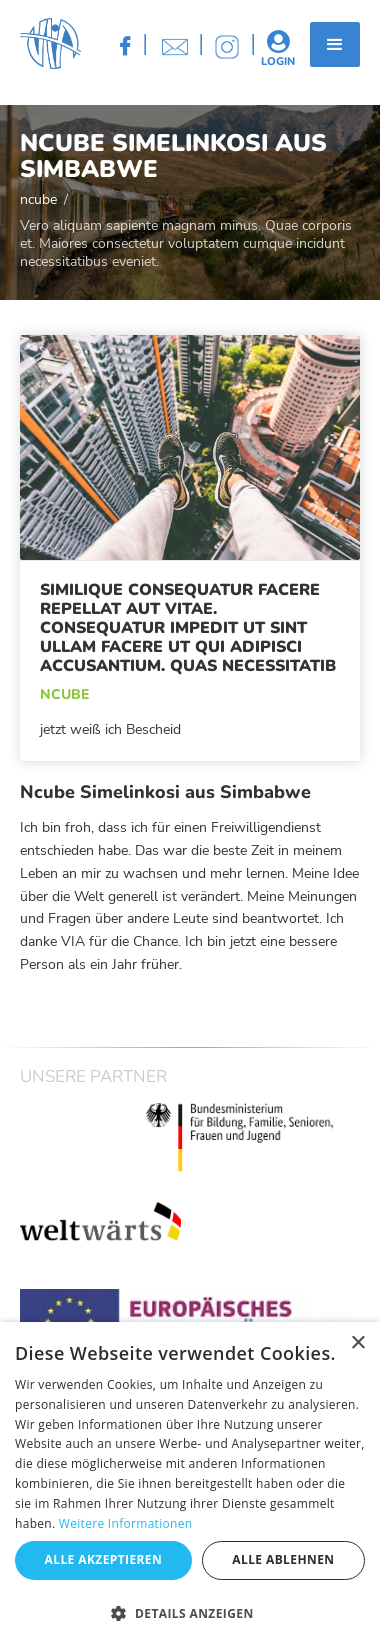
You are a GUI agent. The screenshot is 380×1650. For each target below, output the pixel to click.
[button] (335, 44)
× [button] (357, 1343)
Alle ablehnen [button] (283, 1559)
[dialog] (190, 1486)
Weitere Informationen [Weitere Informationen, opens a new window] (126, 1523)
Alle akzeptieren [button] (104, 1559)
